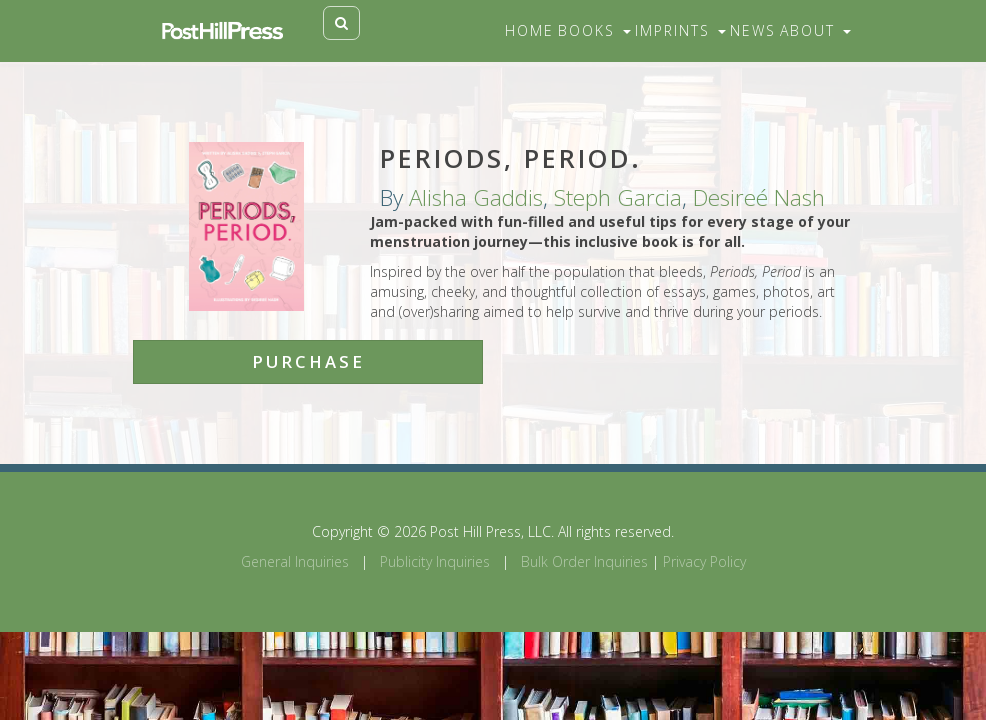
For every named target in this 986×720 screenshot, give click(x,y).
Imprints (680, 30)
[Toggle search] (341, 23)
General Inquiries (295, 561)
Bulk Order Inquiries (584, 561)
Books (594, 30)
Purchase (308, 361)
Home (529, 30)
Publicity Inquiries (435, 561)
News (753, 30)
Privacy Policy (704, 561)
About (815, 30)
